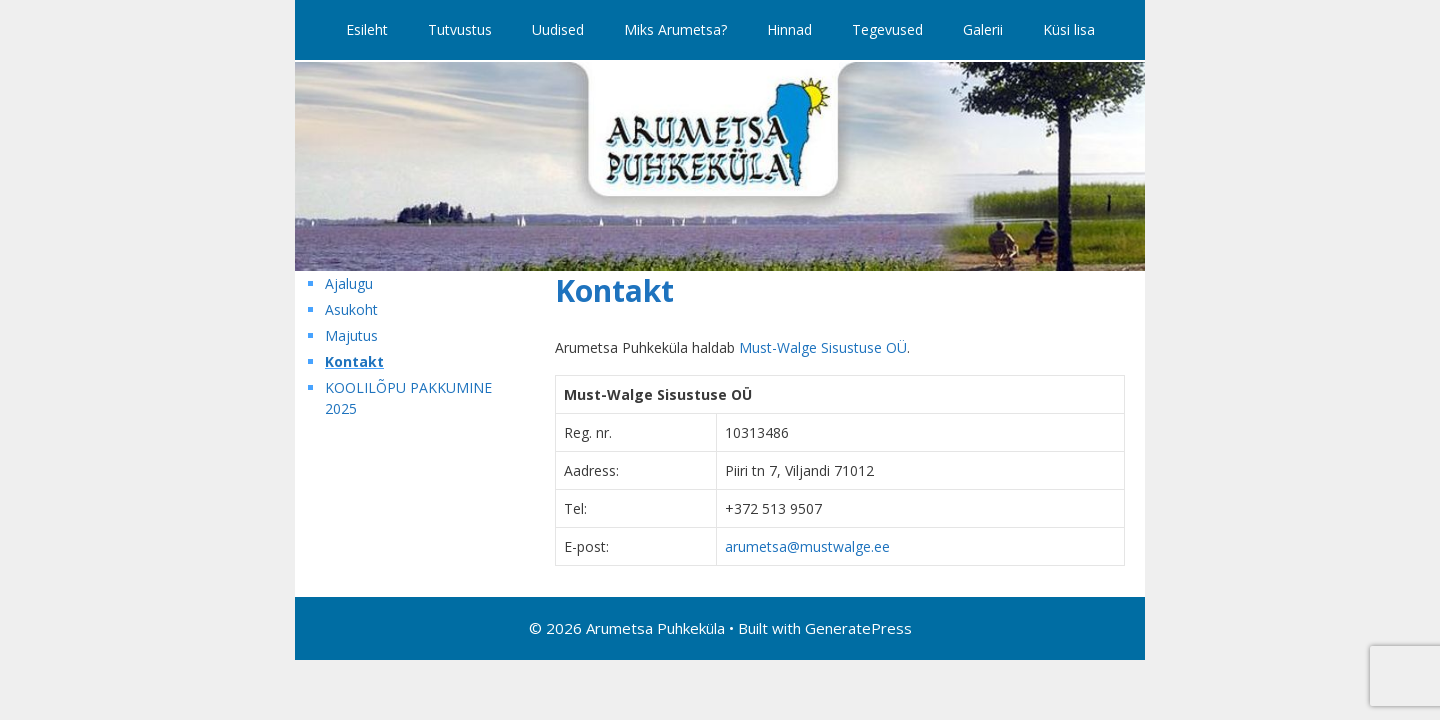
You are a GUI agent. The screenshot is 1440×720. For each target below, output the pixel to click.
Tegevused (887, 29)
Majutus (351, 335)
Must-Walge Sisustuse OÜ (823, 347)
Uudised (558, 29)
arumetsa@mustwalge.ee (807, 546)
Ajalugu (349, 283)
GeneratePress (858, 628)
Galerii (983, 29)
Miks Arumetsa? (675, 29)
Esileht (367, 29)
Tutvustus (460, 29)
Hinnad (789, 29)
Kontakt (354, 361)
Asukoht (351, 309)
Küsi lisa (1069, 29)
